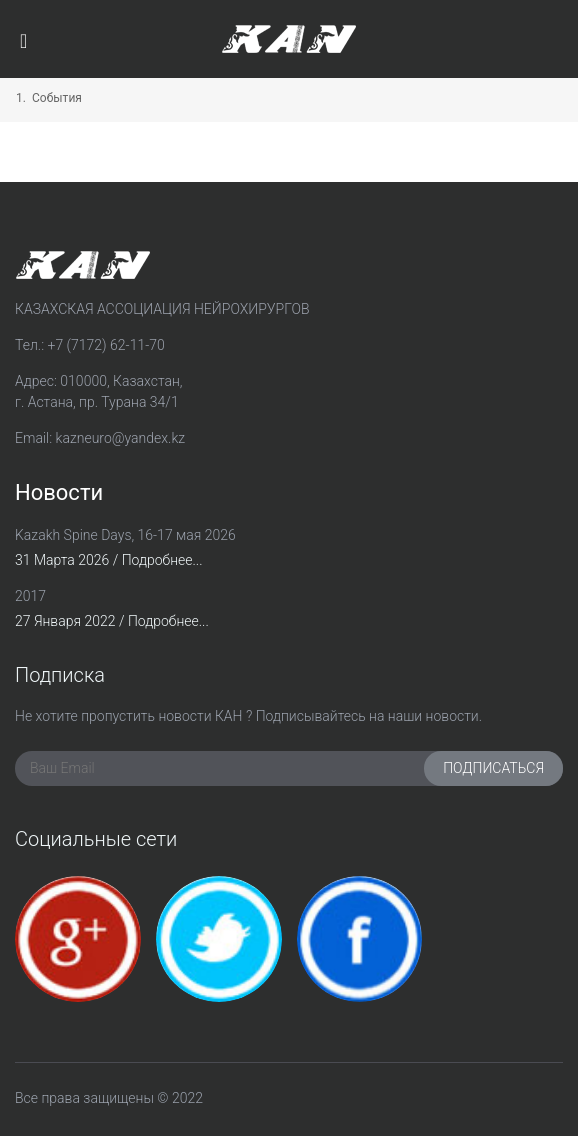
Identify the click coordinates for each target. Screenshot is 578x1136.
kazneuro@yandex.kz (121, 438)
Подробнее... (162, 560)
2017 (30, 596)
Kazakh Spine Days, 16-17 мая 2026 (125, 535)
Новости (59, 492)
